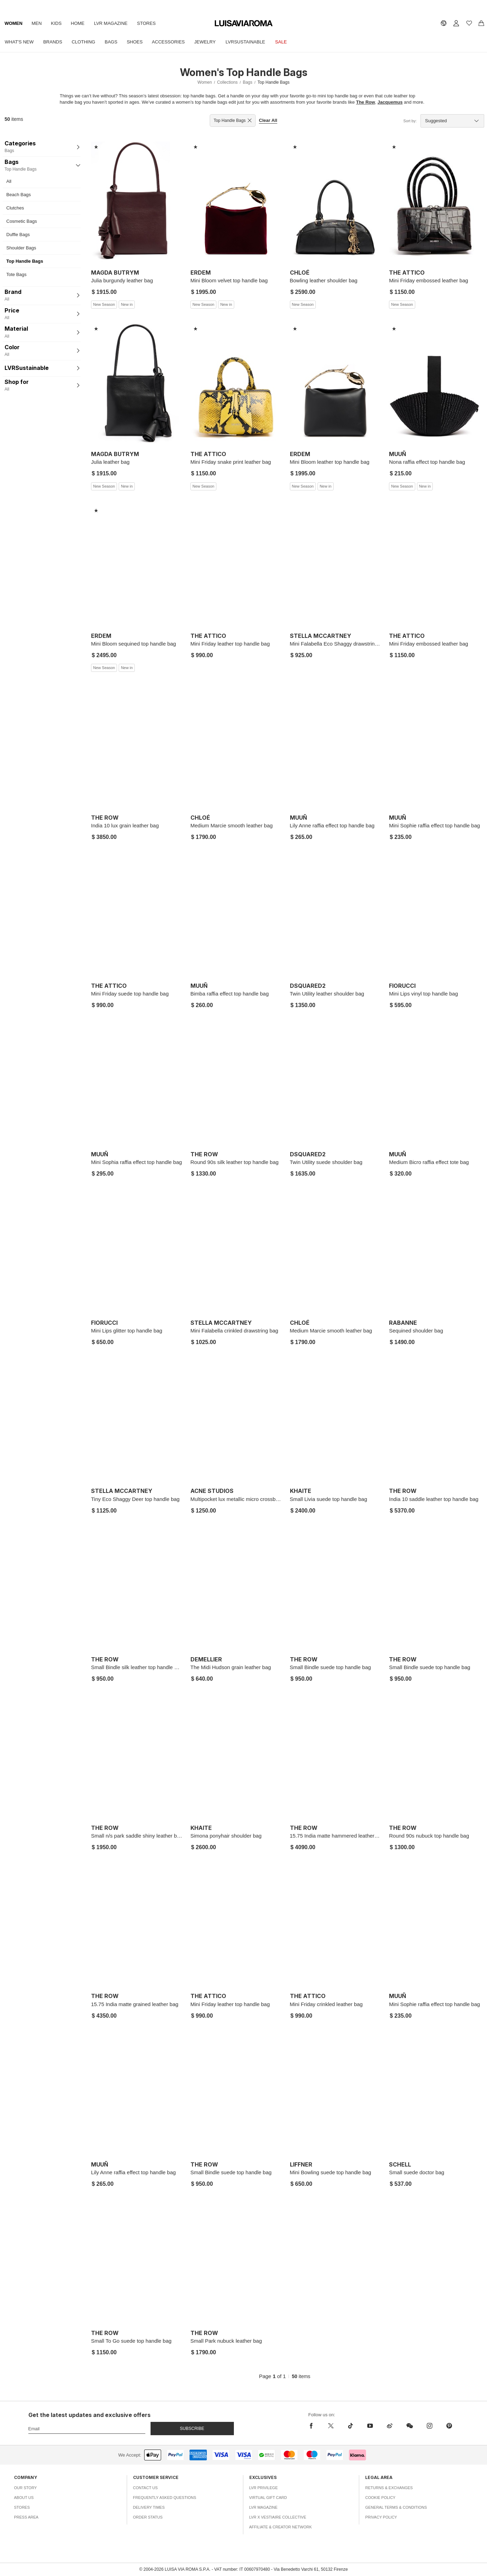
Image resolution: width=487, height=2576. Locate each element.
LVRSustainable (256, 41)
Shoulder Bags (21, 247)
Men (39, 23)
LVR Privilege (263, 2488)
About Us (24, 2497)
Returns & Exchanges (389, 2488)
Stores (154, 23)
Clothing (87, 41)
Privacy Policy (381, 2517)
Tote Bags (16, 274)
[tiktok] (350, 2426)
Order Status (148, 2517)
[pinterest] (449, 2426)
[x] (331, 2426)
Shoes (141, 41)
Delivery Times (149, 2507)
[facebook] (313, 2426)
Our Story (25, 2488)
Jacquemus (390, 102)
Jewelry (214, 41)
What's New (20, 41)
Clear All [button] (268, 120)
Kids (60, 23)
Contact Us (145, 2488)
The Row (365, 102)
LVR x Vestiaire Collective (277, 2517)
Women (14, 23)
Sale (293, 41)
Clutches (15, 208)
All (8, 181)
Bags (116, 41)
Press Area (26, 2517)
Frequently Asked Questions (164, 2497)
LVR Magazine (117, 23)
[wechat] (409, 2426)
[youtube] (370, 2426)
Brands (54, 41)
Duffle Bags (18, 234)
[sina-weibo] (389, 2426)
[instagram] (429, 2426)
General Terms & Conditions (396, 2507)
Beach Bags (18, 194)
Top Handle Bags (24, 261)
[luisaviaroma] (243, 24)
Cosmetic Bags (21, 221)
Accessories (176, 41)
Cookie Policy (380, 2497)
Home (82, 23)
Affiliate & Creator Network (280, 2527)
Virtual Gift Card (268, 2497)
